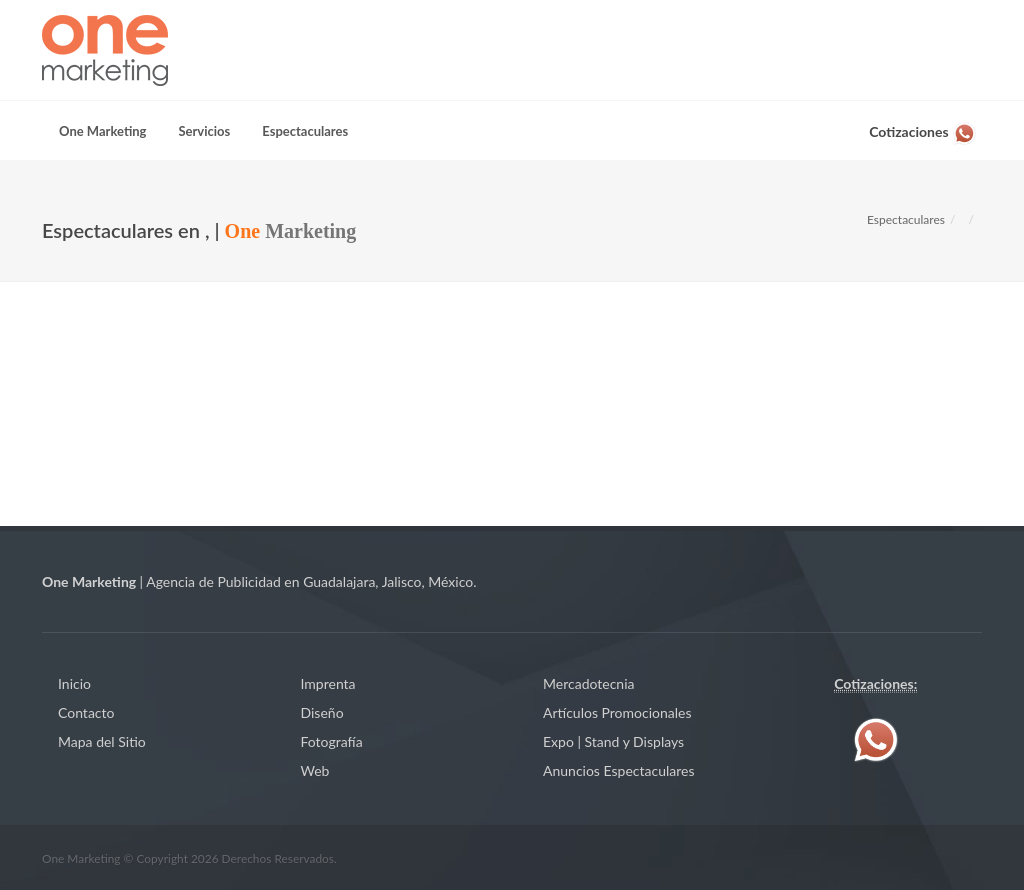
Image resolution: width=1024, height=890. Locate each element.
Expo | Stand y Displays (613, 741)
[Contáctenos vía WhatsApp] (923, 128)
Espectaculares (906, 219)
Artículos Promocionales (617, 712)
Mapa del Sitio (102, 741)
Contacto (86, 712)
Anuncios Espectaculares (618, 770)
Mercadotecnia (588, 683)
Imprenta (328, 683)
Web (315, 770)
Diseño (322, 712)
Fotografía (332, 741)
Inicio (74, 683)
